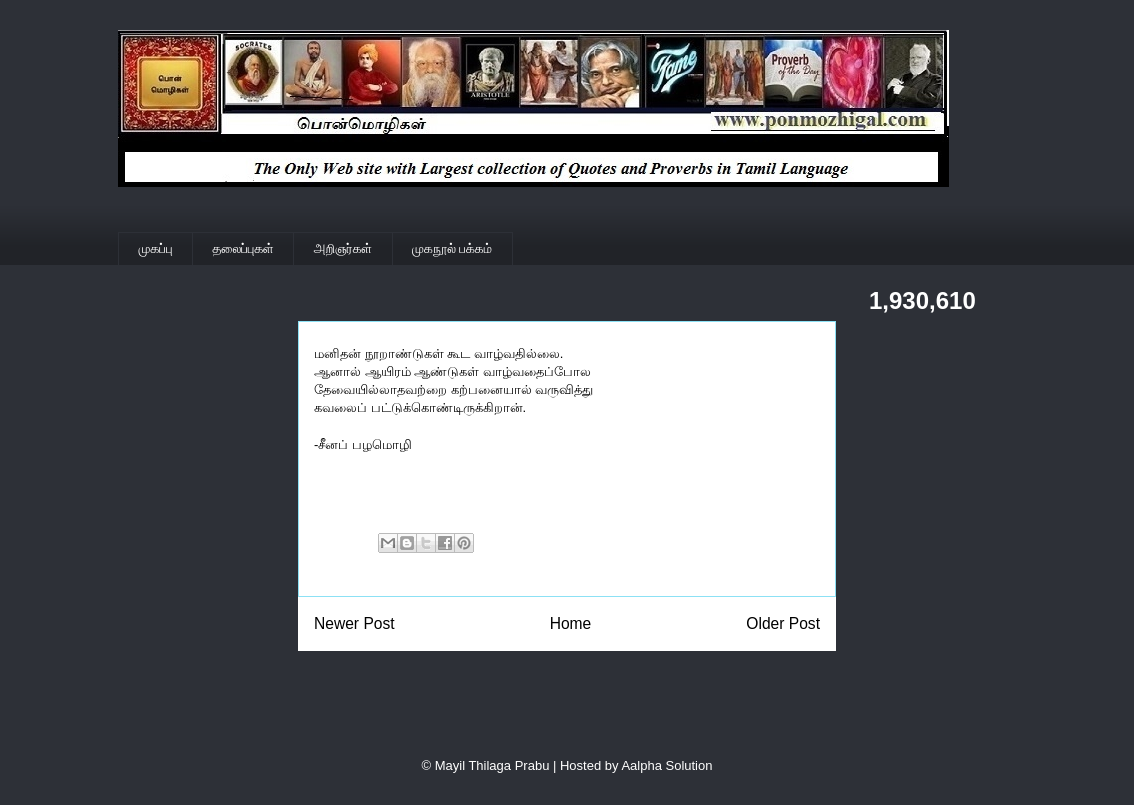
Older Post (783, 623)
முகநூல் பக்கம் (452, 248)
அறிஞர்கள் (343, 248)
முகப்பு (156, 248)
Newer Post (354, 623)
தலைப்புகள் (243, 248)
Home (571, 623)
